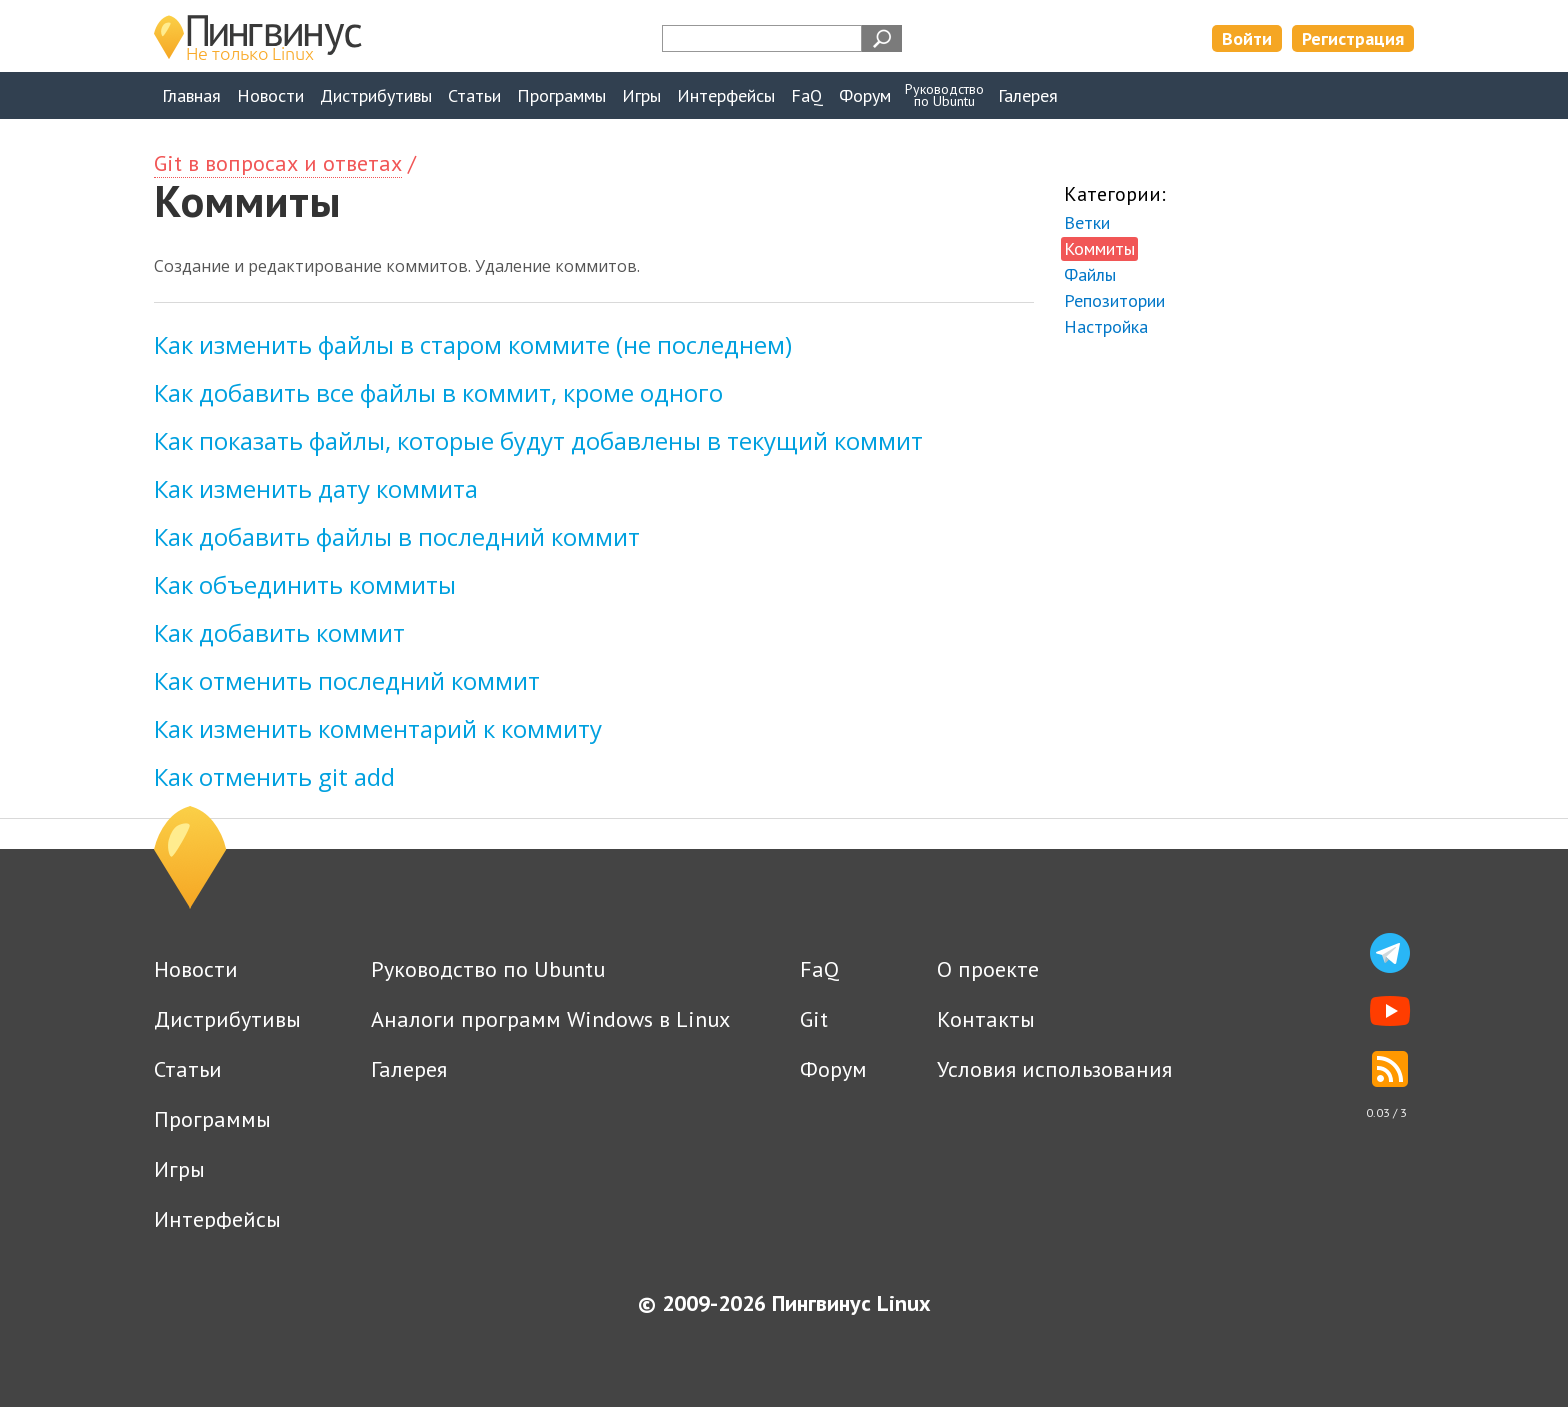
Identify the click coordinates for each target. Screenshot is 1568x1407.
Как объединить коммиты (305, 584)
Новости (270, 95)
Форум (865, 95)
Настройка (1106, 326)
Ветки (1087, 222)
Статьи (474, 95)
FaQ (807, 95)
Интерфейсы (726, 95)
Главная (191, 95)
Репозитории (1114, 300)
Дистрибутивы (376, 95)
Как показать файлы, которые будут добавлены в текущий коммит (538, 440)
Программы (561, 95)
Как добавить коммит (279, 632)
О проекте (988, 969)
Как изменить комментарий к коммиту (378, 728)
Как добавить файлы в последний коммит (397, 536)
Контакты (986, 1019)
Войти (1247, 38)
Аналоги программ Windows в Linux (550, 1019)
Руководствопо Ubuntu (944, 95)
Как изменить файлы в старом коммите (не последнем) (473, 344)
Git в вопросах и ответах (278, 163)
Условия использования (1054, 1069)
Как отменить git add (274, 776)
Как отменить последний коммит (347, 680)
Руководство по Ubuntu (488, 969)
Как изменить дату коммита (316, 488)
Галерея (1028, 95)
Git (814, 1019)
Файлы (1090, 274)
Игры (641, 95)
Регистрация (1353, 38)
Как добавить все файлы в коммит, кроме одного (438, 392)
